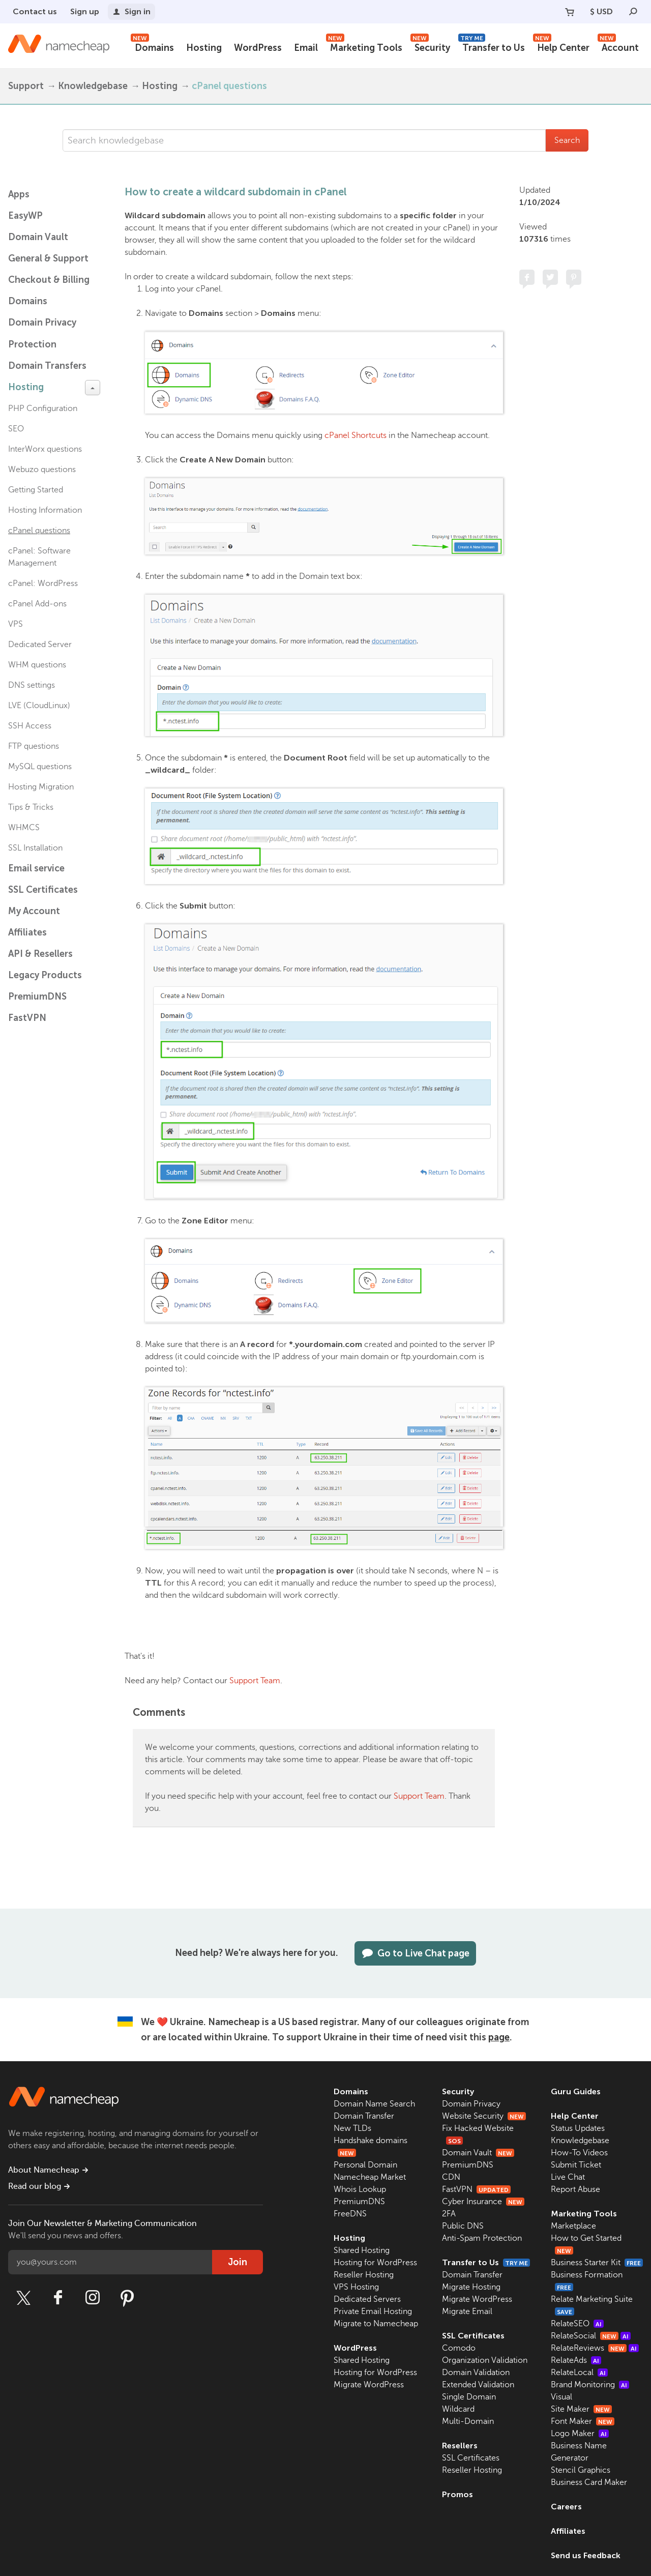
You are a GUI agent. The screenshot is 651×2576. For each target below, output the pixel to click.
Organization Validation (484, 2360)
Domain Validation (476, 2372)
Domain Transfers (47, 365)
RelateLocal (579, 2372)
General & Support (48, 258)
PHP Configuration (42, 408)
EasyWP (25, 215)
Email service (36, 868)
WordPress (258, 47)
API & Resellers (40, 953)
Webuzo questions (42, 469)
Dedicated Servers (367, 2299)
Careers (566, 2506)
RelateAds (576, 2360)
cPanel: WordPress (43, 583)
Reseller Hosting (364, 2274)
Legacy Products (45, 975)
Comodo (459, 2348)
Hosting (204, 47)
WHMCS (24, 827)
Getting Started (35, 489)
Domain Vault (38, 237)
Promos (457, 2494)
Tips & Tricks (30, 807)
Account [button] (618, 46)
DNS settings (31, 685)
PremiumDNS (37, 996)
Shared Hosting (362, 2250)
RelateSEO (577, 2323)
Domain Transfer (364, 2116)
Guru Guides (576, 2091)
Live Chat (568, 2177)
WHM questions (37, 664)
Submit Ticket (576, 2165)
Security (430, 46)
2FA (449, 2213)
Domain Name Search (374, 2104)
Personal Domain (365, 2165)
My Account (34, 911)
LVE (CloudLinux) (39, 705)
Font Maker (582, 2421)
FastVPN (27, 1017)
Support (26, 86)
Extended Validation (478, 2384)
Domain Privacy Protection (42, 333)
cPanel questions (229, 86)
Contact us (35, 11)
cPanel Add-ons (37, 603)
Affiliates (27, 932)
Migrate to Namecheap (376, 2323)
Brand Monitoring (590, 2384)
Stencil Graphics (580, 2470)
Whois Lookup (360, 2189)
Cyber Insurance (483, 2201)
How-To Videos (579, 2152)
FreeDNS (350, 2213)
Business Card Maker (589, 2482)
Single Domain (469, 2397)
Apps (18, 194)
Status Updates (578, 2128)
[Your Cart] (569, 11)
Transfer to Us (491, 46)
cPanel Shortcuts (355, 435)
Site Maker (581, 2409)
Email (306, 47)
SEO (16, 428)
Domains (152, 46)
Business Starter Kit (597, 2262)
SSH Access (29, 725)
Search (567, 140)
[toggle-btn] (92, 387)
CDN (451, 2177)
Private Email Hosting (373, 2311)
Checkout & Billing (49, 279)
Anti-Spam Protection (482, 2238)
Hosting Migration (41, 787)
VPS (15, 624)
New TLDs (352, 2128)
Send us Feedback (585, 2555)
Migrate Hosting (471, 2287)
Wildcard (458, 2409)
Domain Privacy (471, 2104)
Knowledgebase (93, 86)
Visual (561, 2397)
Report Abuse (575, 2189)
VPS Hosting (356, 2287)
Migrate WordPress (369, 2384)
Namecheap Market (370, 2177)
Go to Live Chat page (415, 1953)
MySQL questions (40, 766)
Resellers (460, 2445)
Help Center (561, 46)
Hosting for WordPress (375, 2262)
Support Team (254, 1680)
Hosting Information (45, 510)
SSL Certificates (43, 889)
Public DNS (463, 2226)
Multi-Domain (468, 2421)
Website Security (484, 2116)
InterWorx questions (45, 449)
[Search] (633, 11)
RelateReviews (595, 2348)
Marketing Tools (364, 46)
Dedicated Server (40, 644)
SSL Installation (35, 848)
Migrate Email (467, 2311)
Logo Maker (580, 2433)
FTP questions (33, 746)
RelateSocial (591, 2335)
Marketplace (573, 2226)
